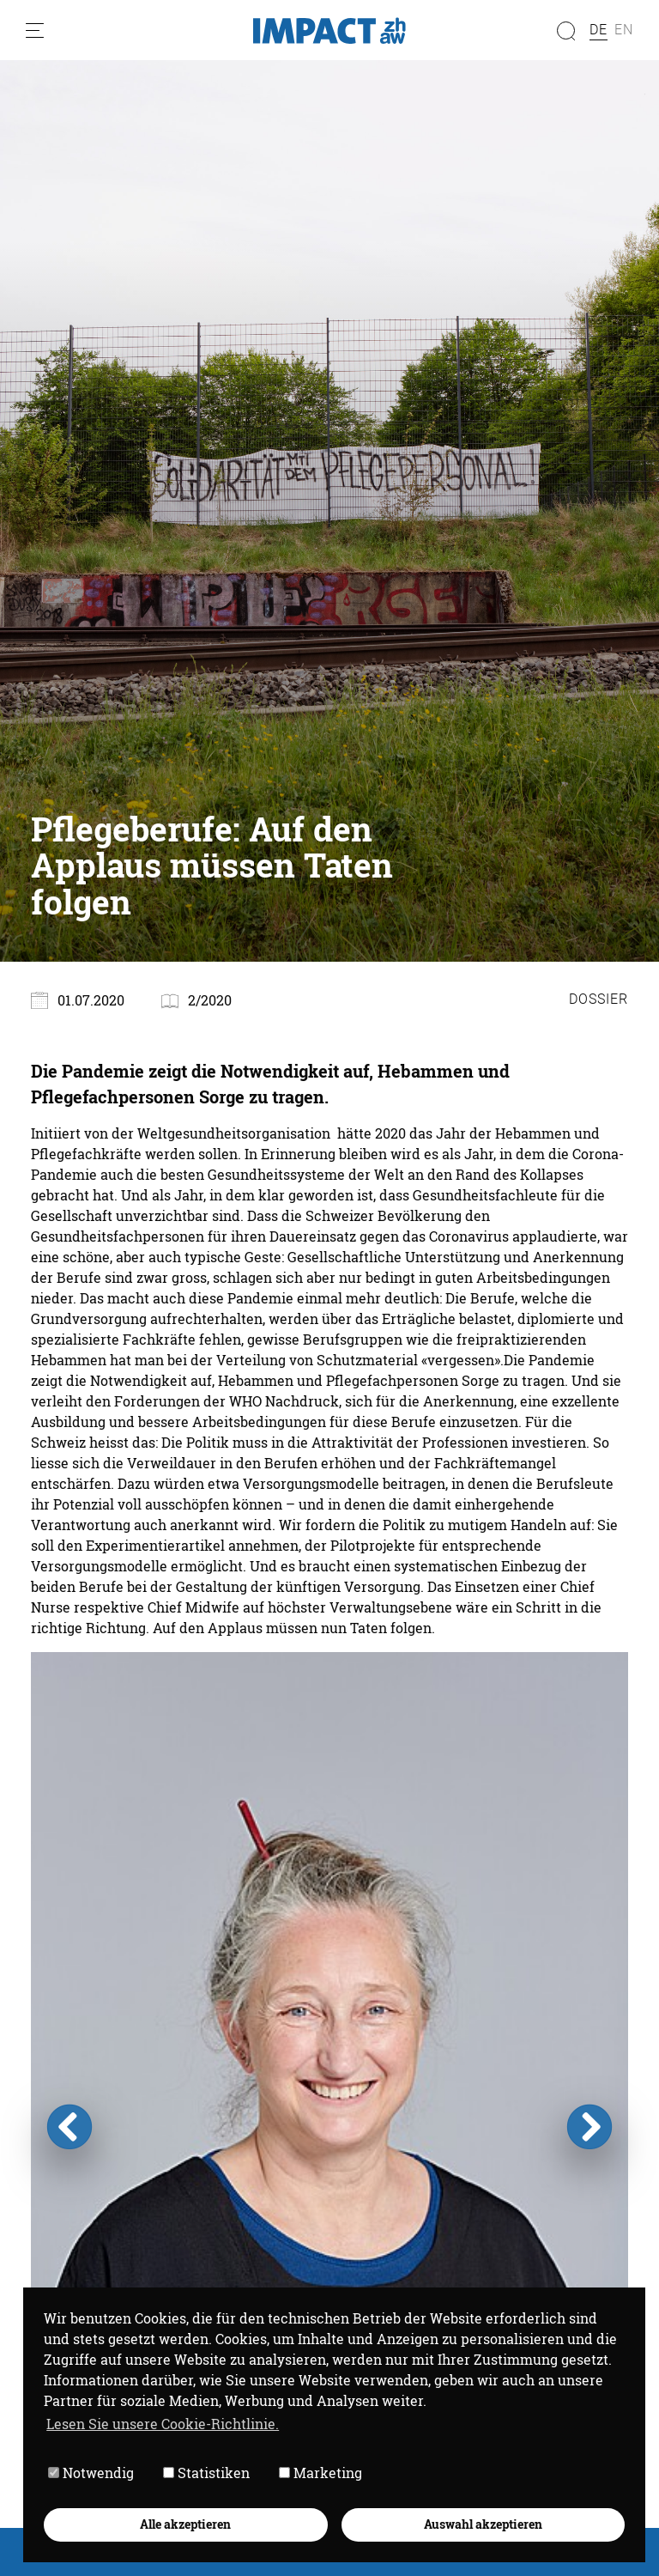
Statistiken (206, 2473)
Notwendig (91, 2473)
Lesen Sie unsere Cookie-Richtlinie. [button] (162, 2424)
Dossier (598, 999)
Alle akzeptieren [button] (185, 2524)
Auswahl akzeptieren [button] (483, 2524)
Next (589, 2126)
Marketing (320, 2473)
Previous (69, 2126)
